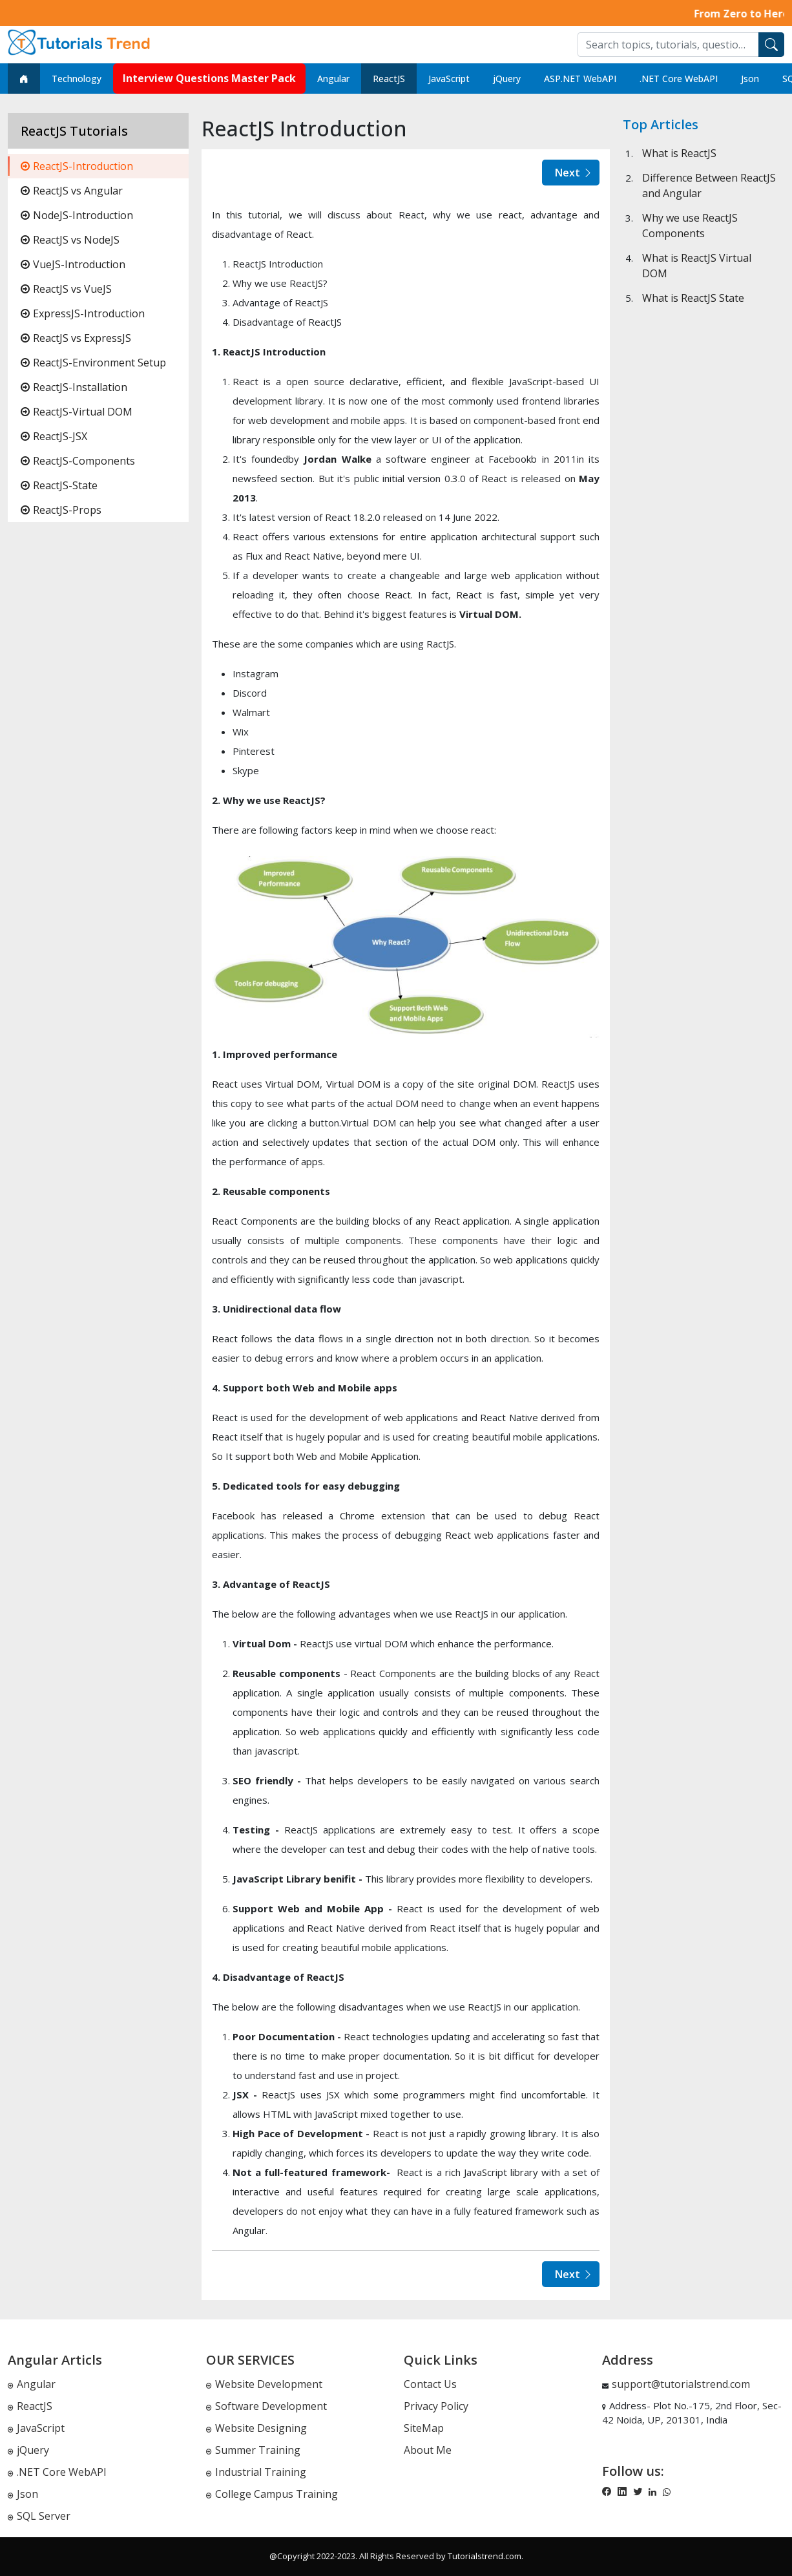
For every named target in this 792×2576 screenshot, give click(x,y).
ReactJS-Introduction (77, 166)
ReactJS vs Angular (72, 191)
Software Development (266, 2406)
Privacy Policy (436, 2406)
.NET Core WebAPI (679, 78)
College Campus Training (272, 2494)
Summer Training (253, 2450)
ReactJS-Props (61, 510)
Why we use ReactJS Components (690, 225)
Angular (333, 78)
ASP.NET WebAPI (580, 78)
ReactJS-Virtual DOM (76, 412)
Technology (76, 78)
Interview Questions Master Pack (209, 78)
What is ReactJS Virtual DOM (696, 265)
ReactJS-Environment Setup (93, 362)
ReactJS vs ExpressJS (76, 338)
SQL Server (39, 2516)
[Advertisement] (703, 588)
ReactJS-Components (78, 461)
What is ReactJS (679, 153)
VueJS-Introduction (73, 264)
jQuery (507, 78)
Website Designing (256, 2428)
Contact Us (430, 2384)
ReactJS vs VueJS (66, 289)
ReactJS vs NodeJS (70, 240)
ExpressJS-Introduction (83, 313)
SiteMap (424, 2428)
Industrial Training (256, 2472)
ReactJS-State (59, 485)
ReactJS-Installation (74, 387)
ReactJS (389, 78)
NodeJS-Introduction (77, 215)
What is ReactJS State (693, 298)
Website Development (264, 2384)
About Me (428, 2450)
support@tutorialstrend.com (681, 2384)
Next (574, 172)
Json (750, 78)
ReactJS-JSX (54, 436)
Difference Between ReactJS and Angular (709, 185)
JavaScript (449, 78)
